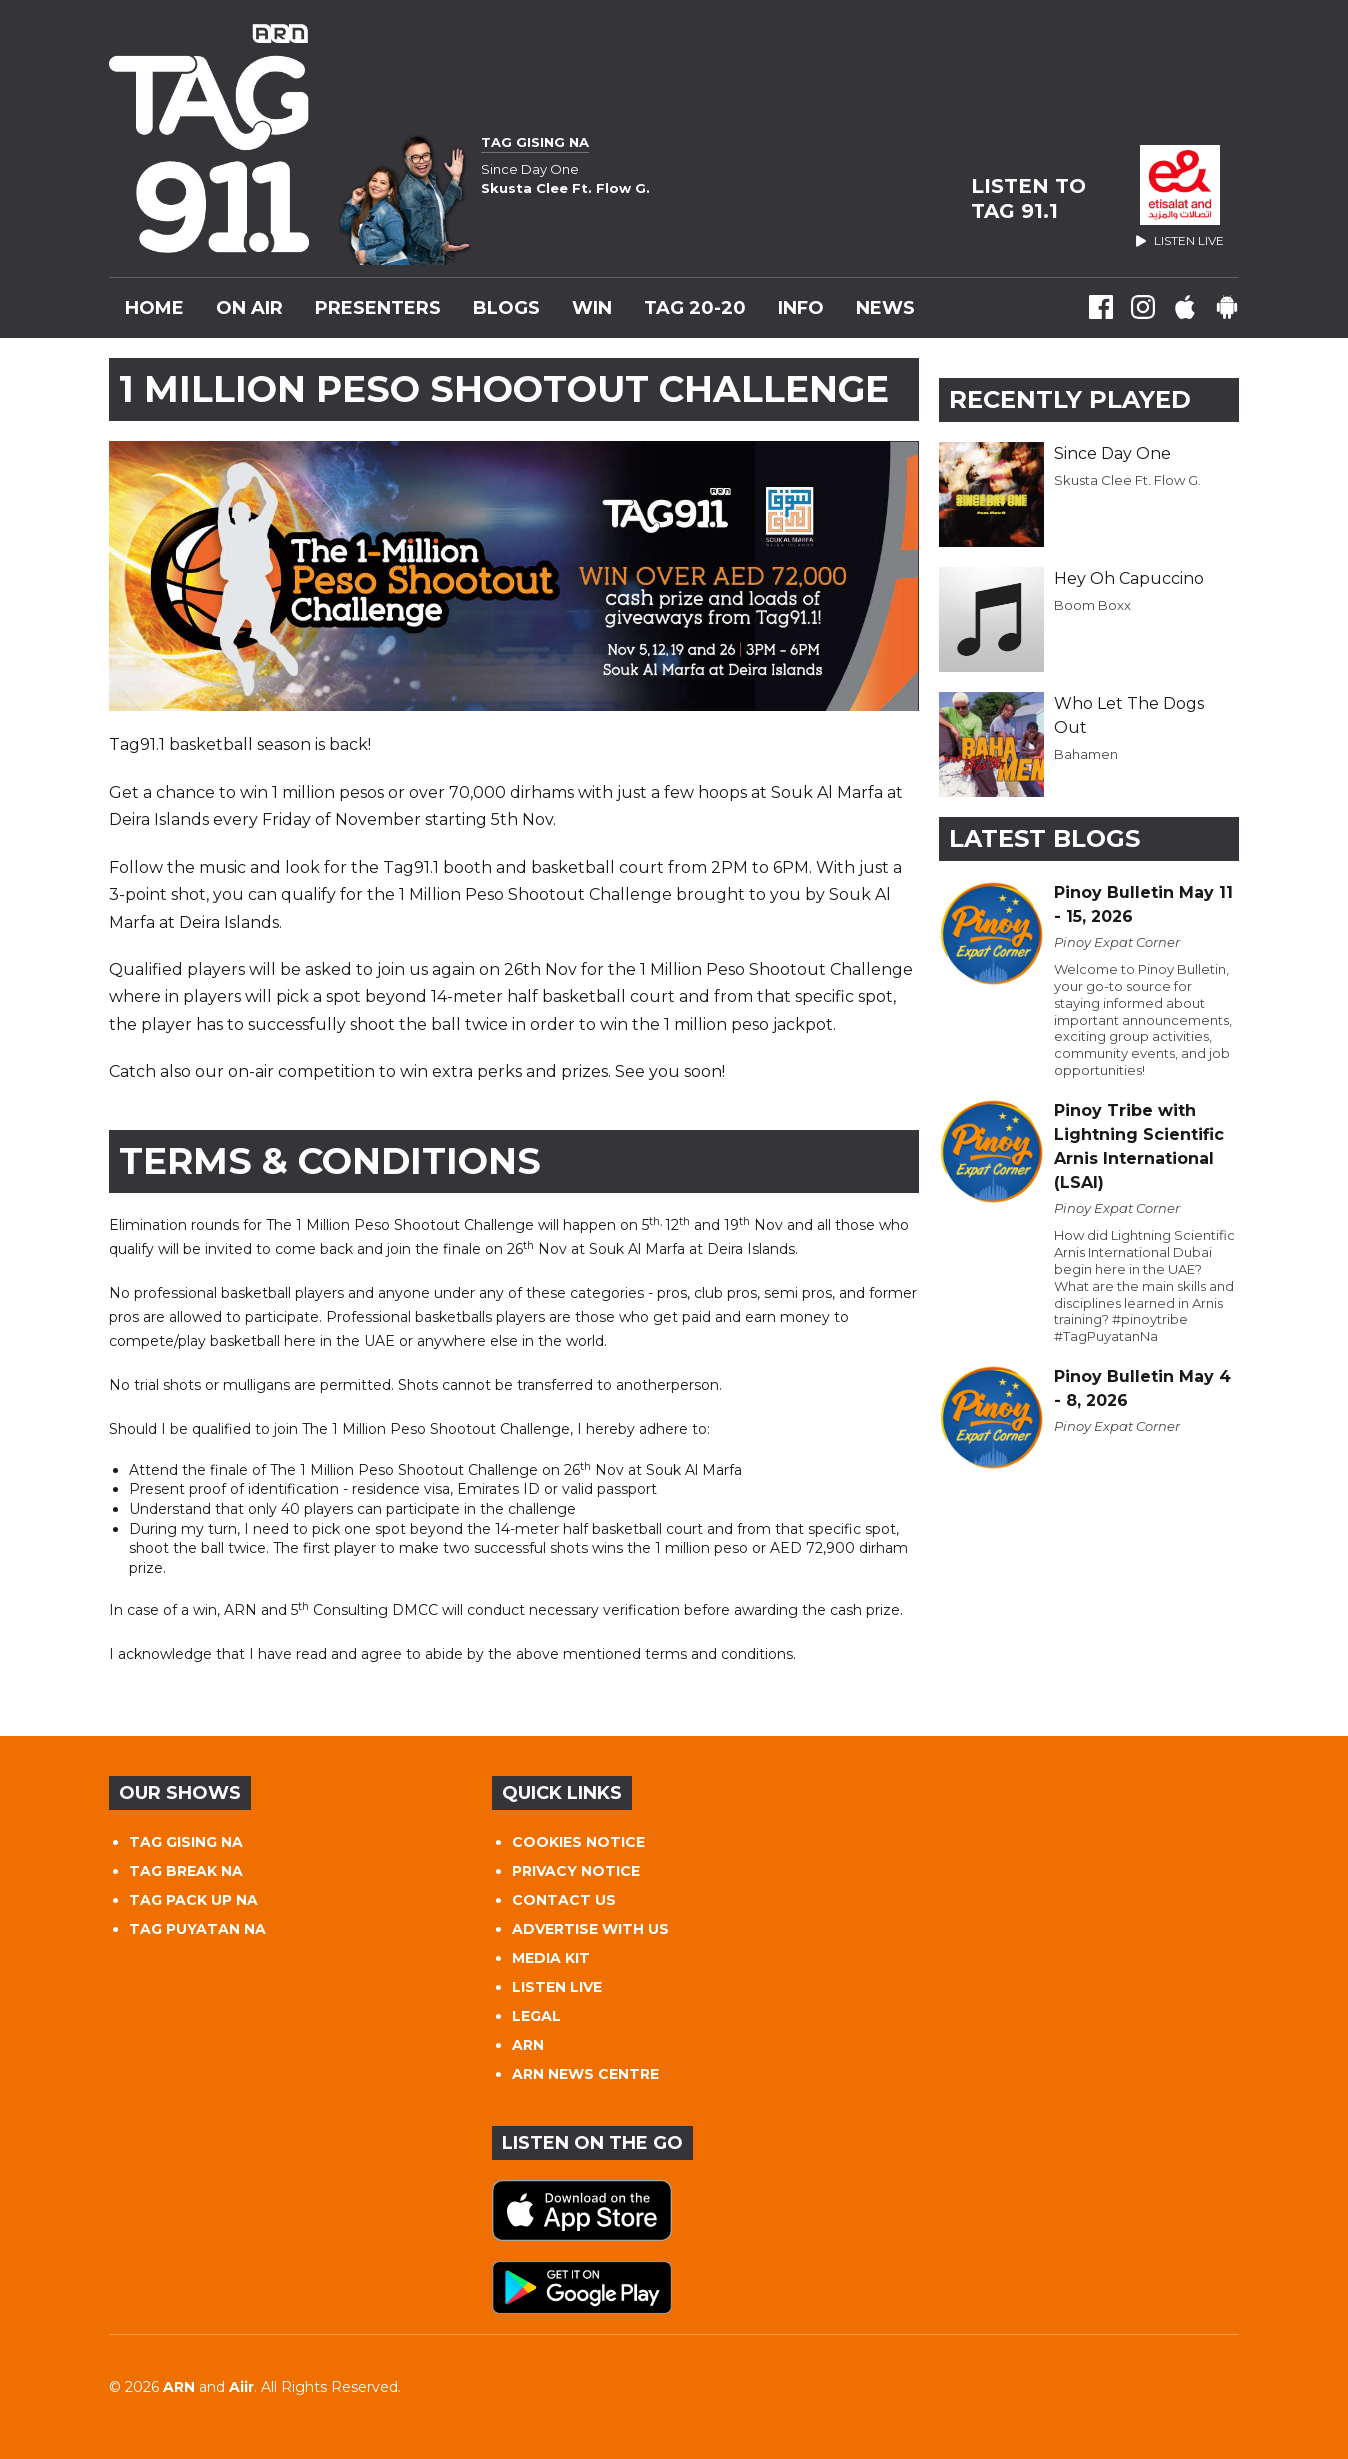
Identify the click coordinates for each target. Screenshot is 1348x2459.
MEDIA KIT (551, 1958)
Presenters (378, 308)
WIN (592, 308)
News (885, 308)
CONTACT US (564, 1900)
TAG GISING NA (186, 1842)
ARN (528, 2045)
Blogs (506, 308)
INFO (801, 308)
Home (154, 308)
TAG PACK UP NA (193, 1900)
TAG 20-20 (695, 308)
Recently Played (1070, 399)
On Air (249, 308)
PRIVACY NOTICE (576, 1871)
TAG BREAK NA (186, 1871)
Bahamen (1086, 754)
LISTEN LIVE (557, 1987)
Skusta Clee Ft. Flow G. (1127, 480)
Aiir (241, 2387)
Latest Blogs (1044, 838)
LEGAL (536, 2016)
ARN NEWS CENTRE (585, 2074)
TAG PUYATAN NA (197, 1929)
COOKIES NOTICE (578, 1842)
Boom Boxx (1092, 605)
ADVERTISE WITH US (590, 1929)
